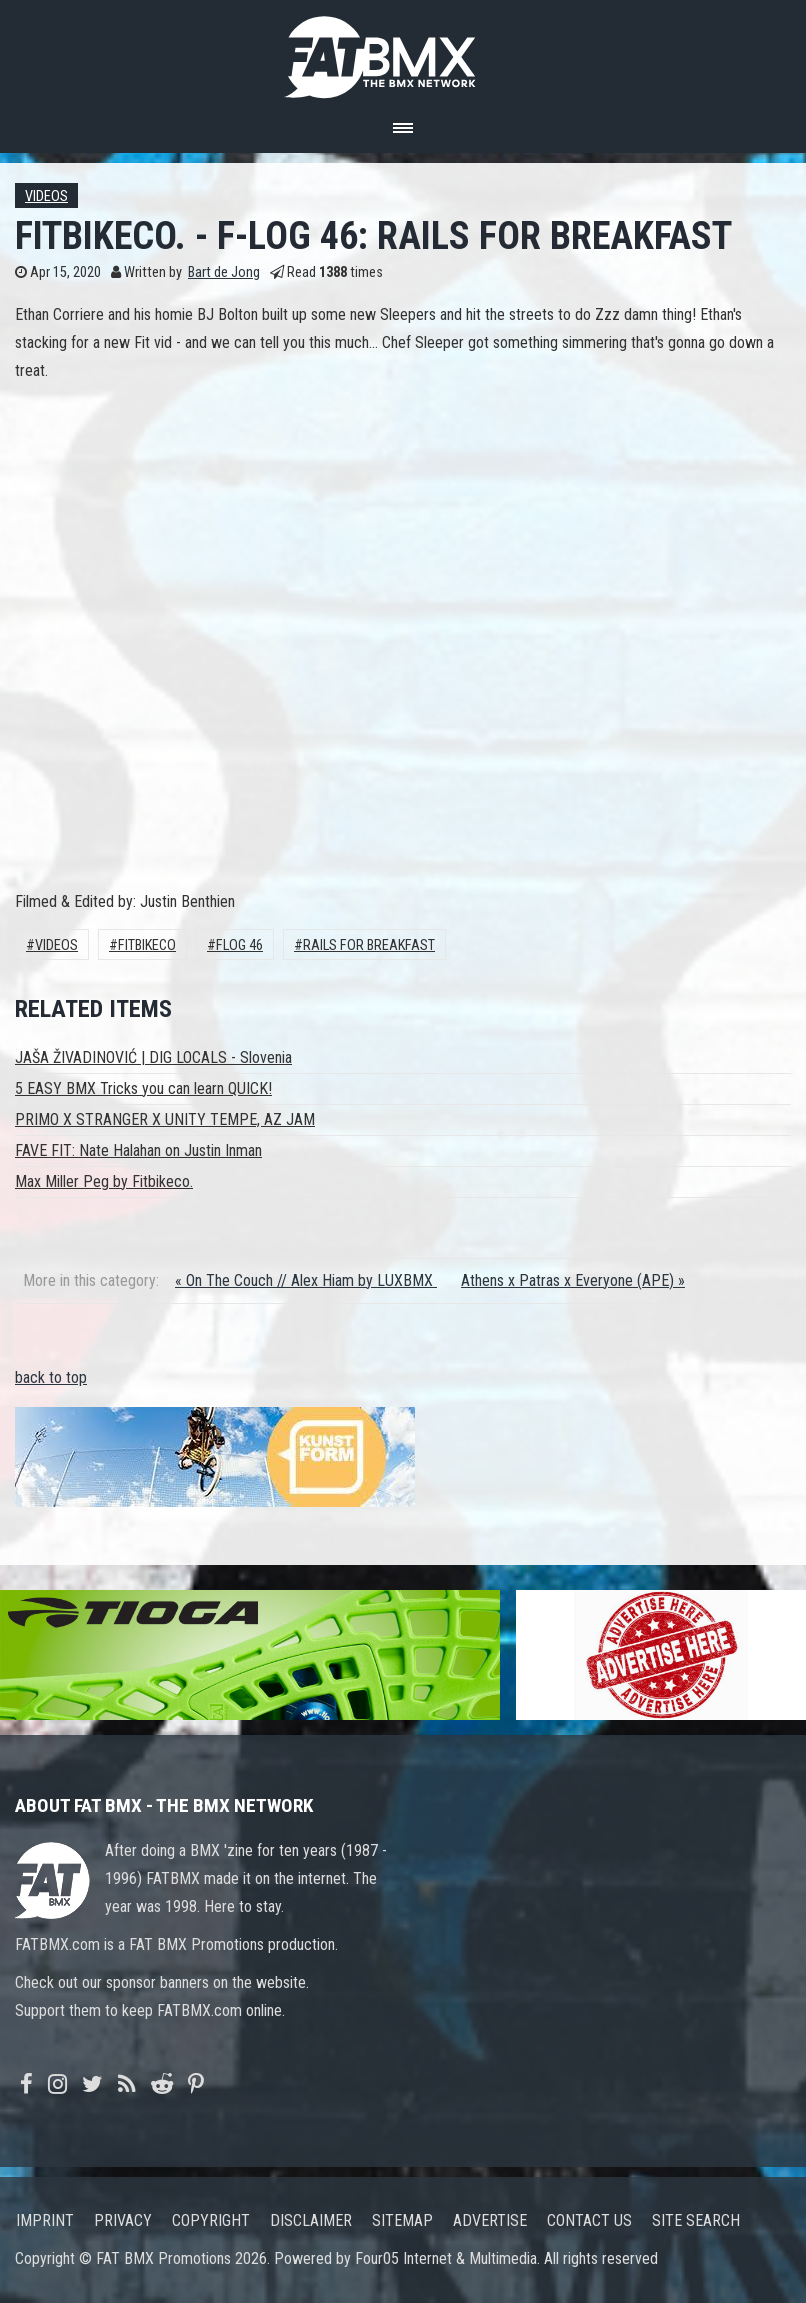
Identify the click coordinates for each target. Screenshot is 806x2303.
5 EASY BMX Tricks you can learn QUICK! (143, 1088)
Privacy (123, 2220)
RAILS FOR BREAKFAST (369, 945)
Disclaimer (311, 2220)
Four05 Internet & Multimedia (446, 2258)
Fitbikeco (147, 945)
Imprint (45, 2220)
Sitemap (402, 2220)
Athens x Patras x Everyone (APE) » (573, 1280)
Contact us (589, 2220)
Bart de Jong (224, 272)
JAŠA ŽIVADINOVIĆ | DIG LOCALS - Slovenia (153, 1057)
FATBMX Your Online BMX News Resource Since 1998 (403, 51)
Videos (46, 196)
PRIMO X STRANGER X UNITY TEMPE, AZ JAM (165, 1119)
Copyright (211, 2220)
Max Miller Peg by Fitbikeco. (104, 1181)
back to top (51, 1377)
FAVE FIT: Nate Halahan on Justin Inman (138, 1150)
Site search (696, 2220)
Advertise (490, 2220)
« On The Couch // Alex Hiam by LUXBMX (306, 1280)
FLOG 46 (239, 945)
